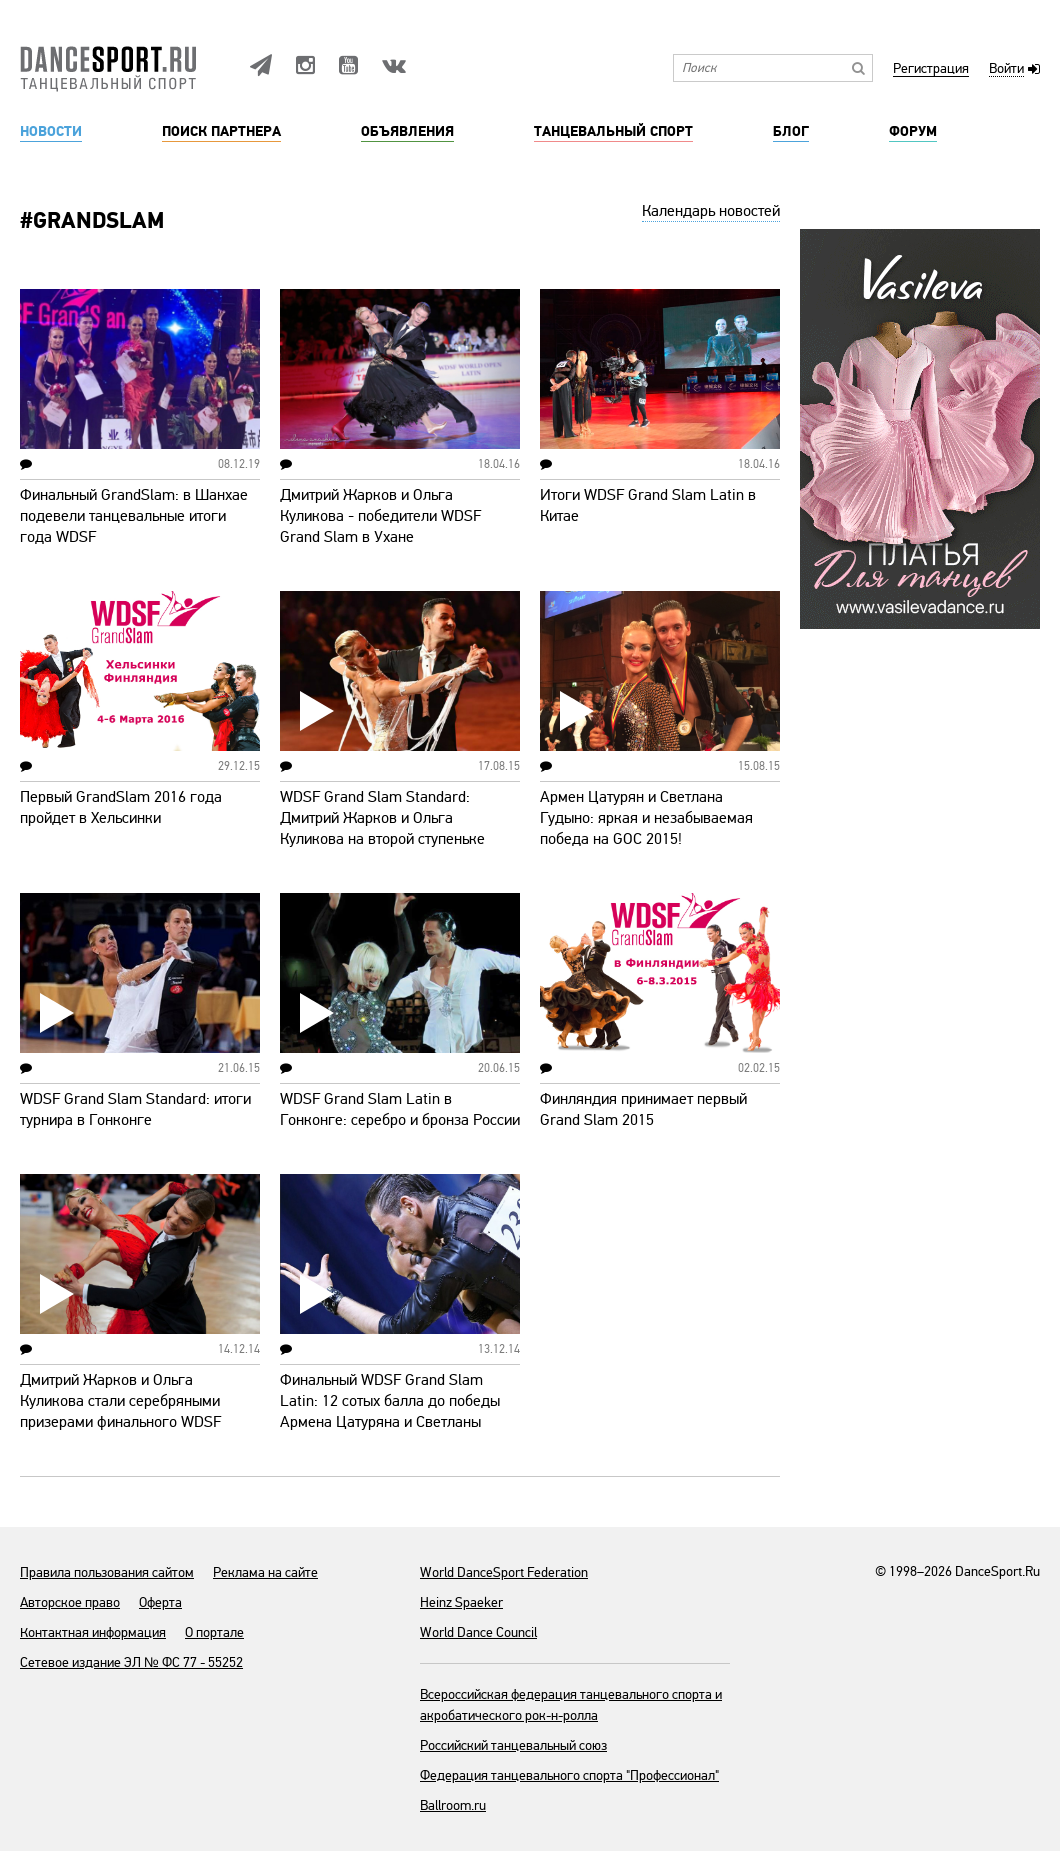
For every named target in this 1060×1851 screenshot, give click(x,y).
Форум (913, 132)
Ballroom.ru (453, 1805)
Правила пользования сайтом (107, 1572)
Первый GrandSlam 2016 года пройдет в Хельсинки (121, 807)
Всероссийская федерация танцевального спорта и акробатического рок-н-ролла (571, 1705)
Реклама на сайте (265, 1572)
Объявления (407, 132)
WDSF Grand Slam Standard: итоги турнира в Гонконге (135, 1109)
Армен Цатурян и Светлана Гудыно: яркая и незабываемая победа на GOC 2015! (646, 818)
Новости (51, 132)
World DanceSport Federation (504, 1572)
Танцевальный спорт (613, 132)
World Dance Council (478, 1632)
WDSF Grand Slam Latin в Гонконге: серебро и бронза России (400, 1109)
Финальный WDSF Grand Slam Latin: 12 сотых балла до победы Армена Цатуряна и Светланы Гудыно (390, 1411)
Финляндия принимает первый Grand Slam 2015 (643, 1109)
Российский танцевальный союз (513, 1745)
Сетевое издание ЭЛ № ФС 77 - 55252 (131, 1662)
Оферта (160, 1602)
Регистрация (931, 69)
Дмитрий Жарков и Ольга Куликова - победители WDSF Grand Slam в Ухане (380, 516)
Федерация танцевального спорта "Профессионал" (569, 1775)
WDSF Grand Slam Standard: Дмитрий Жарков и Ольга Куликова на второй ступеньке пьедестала (382, 828)
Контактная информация (93, 1632)
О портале (214, 1632)
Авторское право (70, 1602)
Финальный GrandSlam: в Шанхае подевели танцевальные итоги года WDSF (134, 516)
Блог (791, 132)
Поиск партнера (221, 132)
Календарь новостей (711, 211)
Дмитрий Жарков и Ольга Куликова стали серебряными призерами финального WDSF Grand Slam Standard (120, 1411)
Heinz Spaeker (461, 1602)
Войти (1006, 69)
